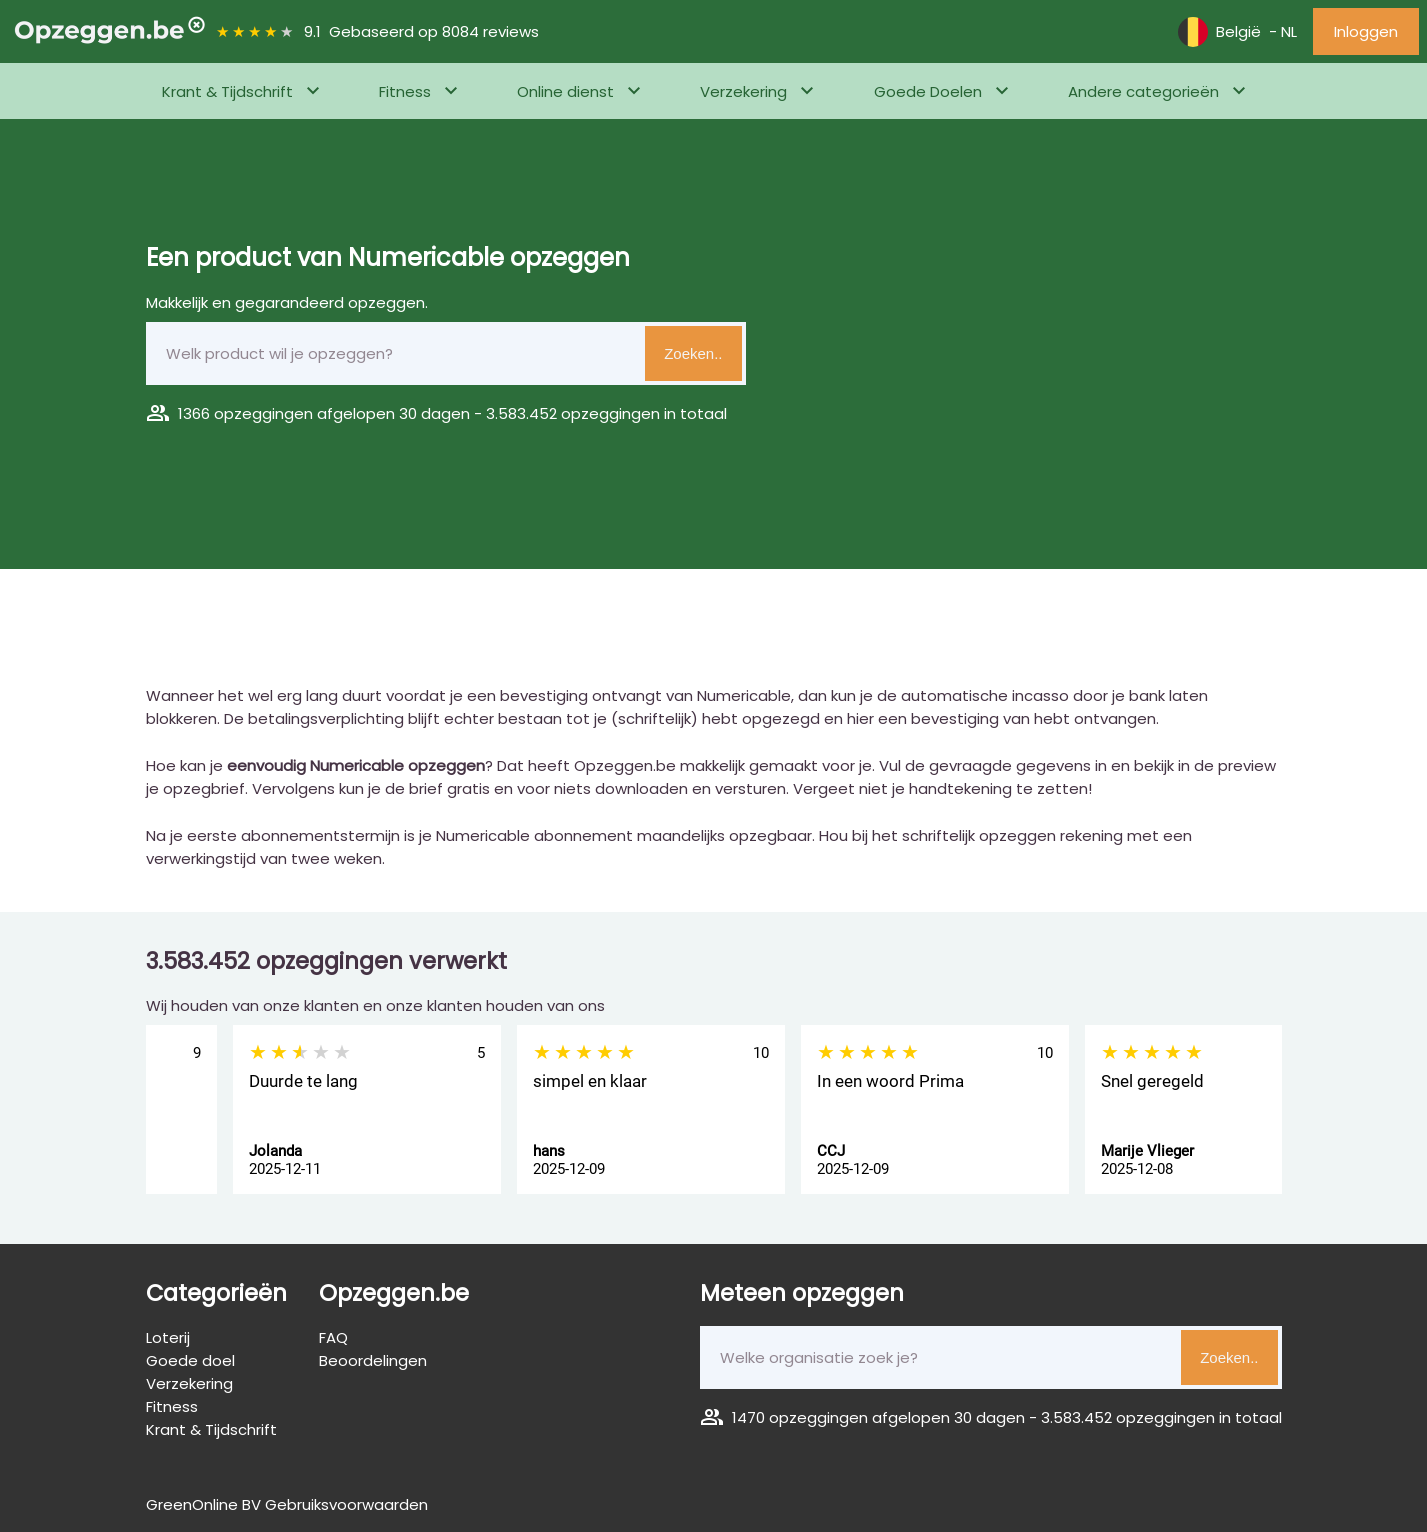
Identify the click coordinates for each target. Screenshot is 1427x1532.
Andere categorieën (1143, 91)
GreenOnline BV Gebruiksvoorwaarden (287, 1504)
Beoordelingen (373, 1360)
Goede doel (190, 1360)
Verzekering (743, 91)
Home (35, 146)
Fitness (405, 91)
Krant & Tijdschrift (227, 91)
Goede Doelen (928, 91)
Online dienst (565, 91)
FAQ (333, 1337)
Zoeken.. (693, 353)
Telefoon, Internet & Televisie (162, 146)
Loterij (168, 1337)
